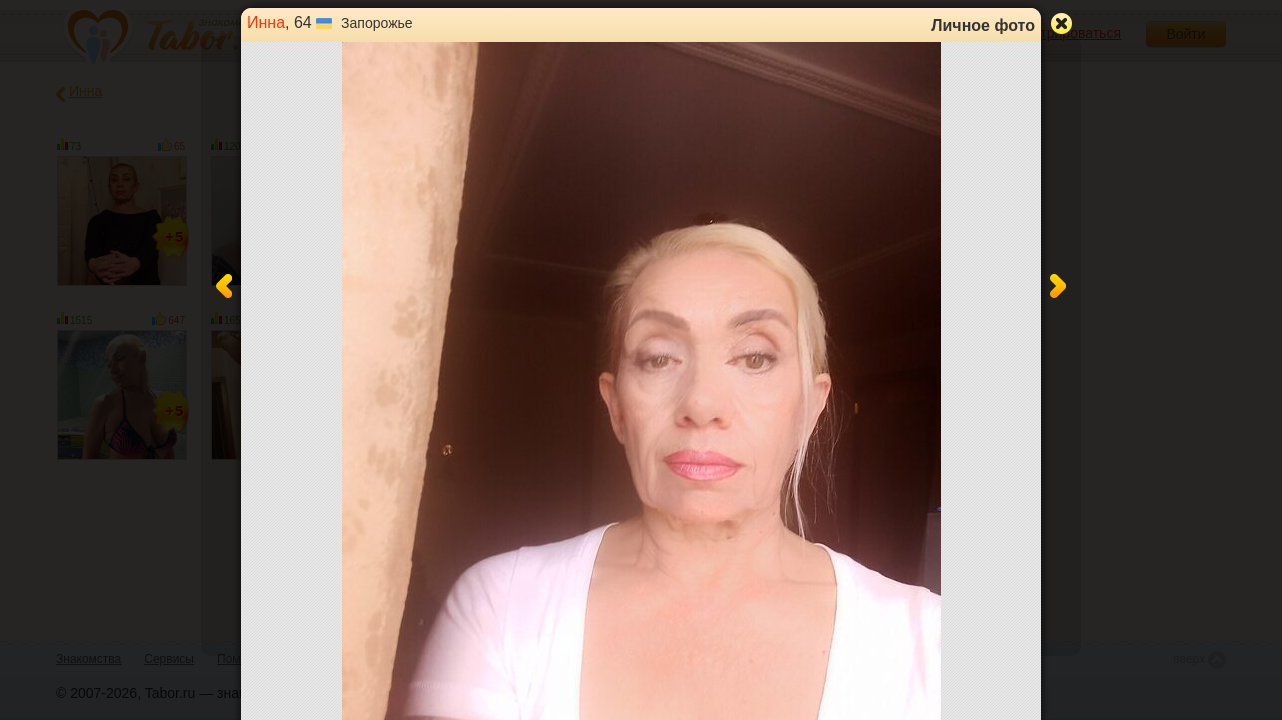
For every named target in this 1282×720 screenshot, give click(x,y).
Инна (266, 22)
